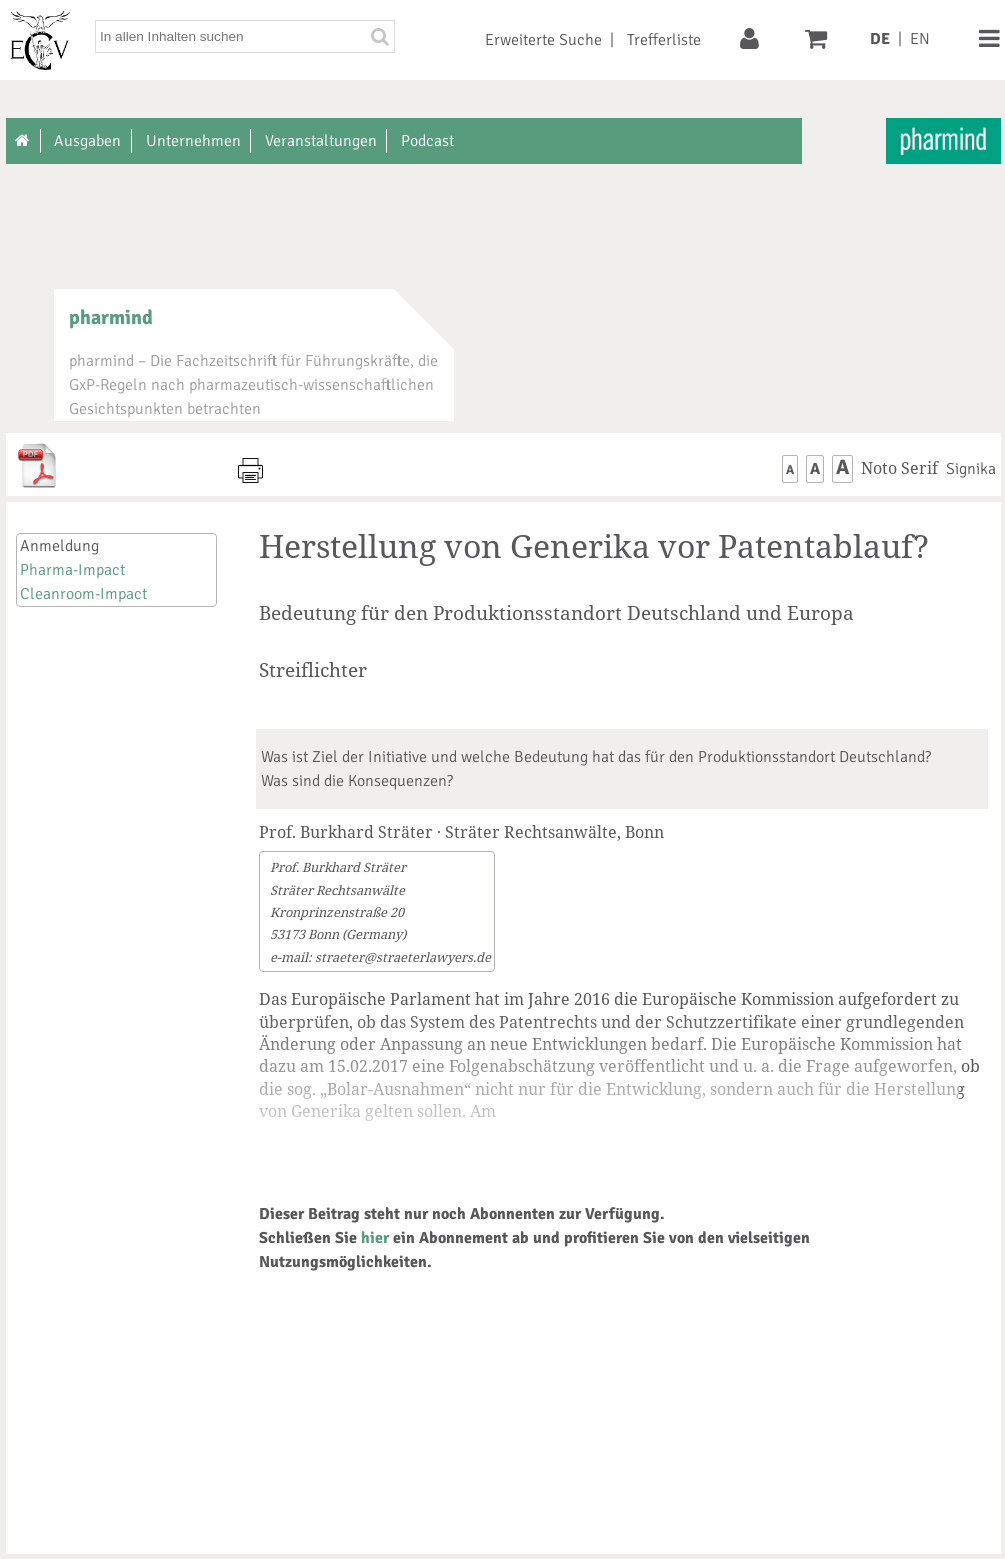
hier (375, 1238)
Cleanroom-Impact (83, 594)
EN (920, 39)
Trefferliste (664, 40)
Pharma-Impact (72, 570)
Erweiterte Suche (543, 40)
